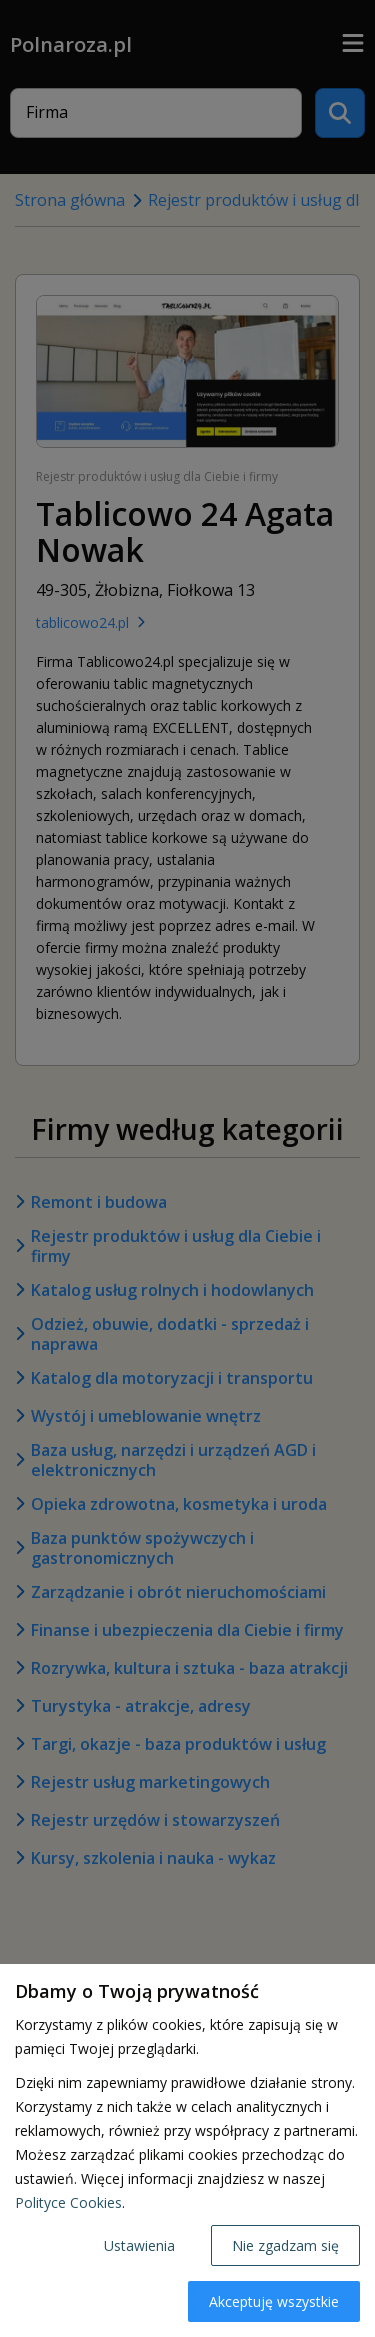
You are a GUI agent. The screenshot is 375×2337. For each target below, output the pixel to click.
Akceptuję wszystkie (274, 2301)
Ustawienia (139, 2245)
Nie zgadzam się (285, 2245)
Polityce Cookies (68, 2202)
